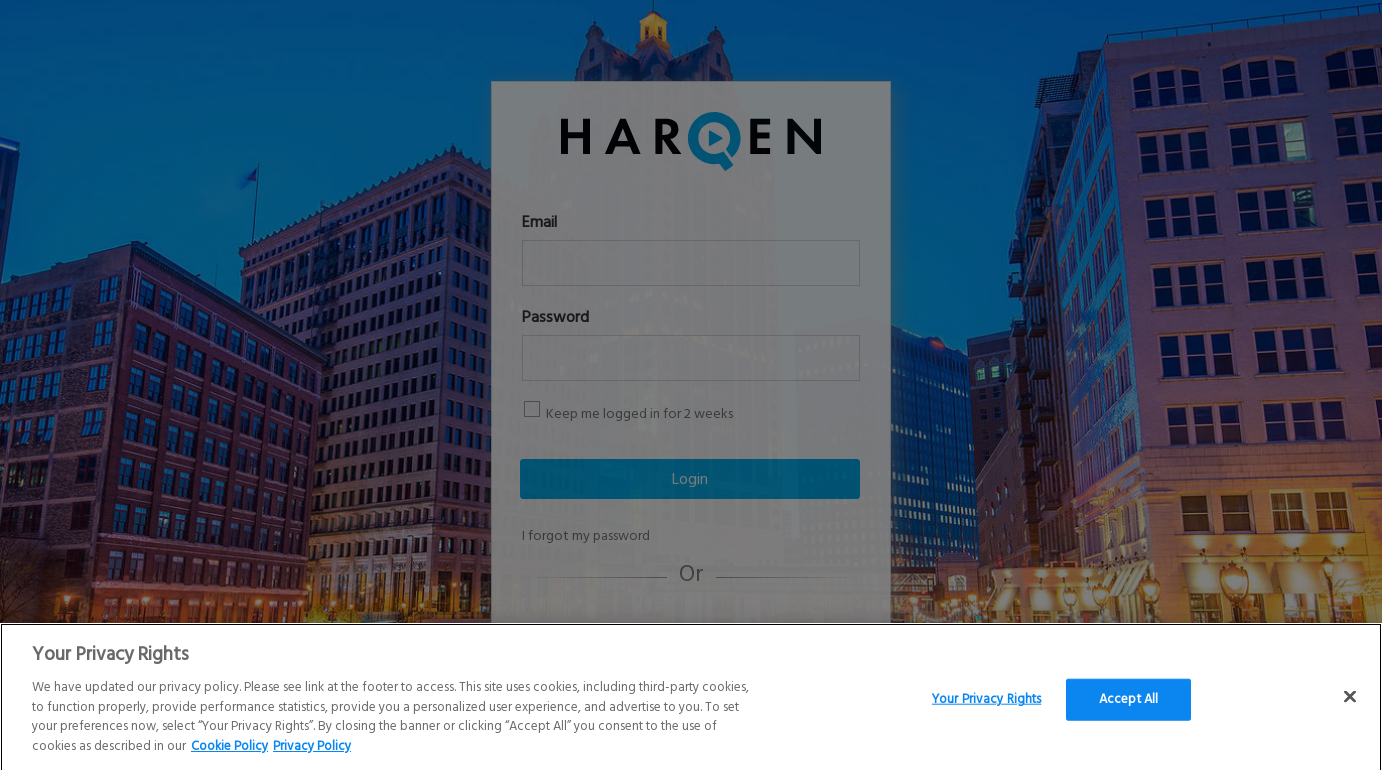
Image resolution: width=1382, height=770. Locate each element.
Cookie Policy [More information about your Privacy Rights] (229, 751)
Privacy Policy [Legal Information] (312, 751)
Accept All (1128, 704)
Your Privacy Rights (986, 704)
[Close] (1350, 702)
